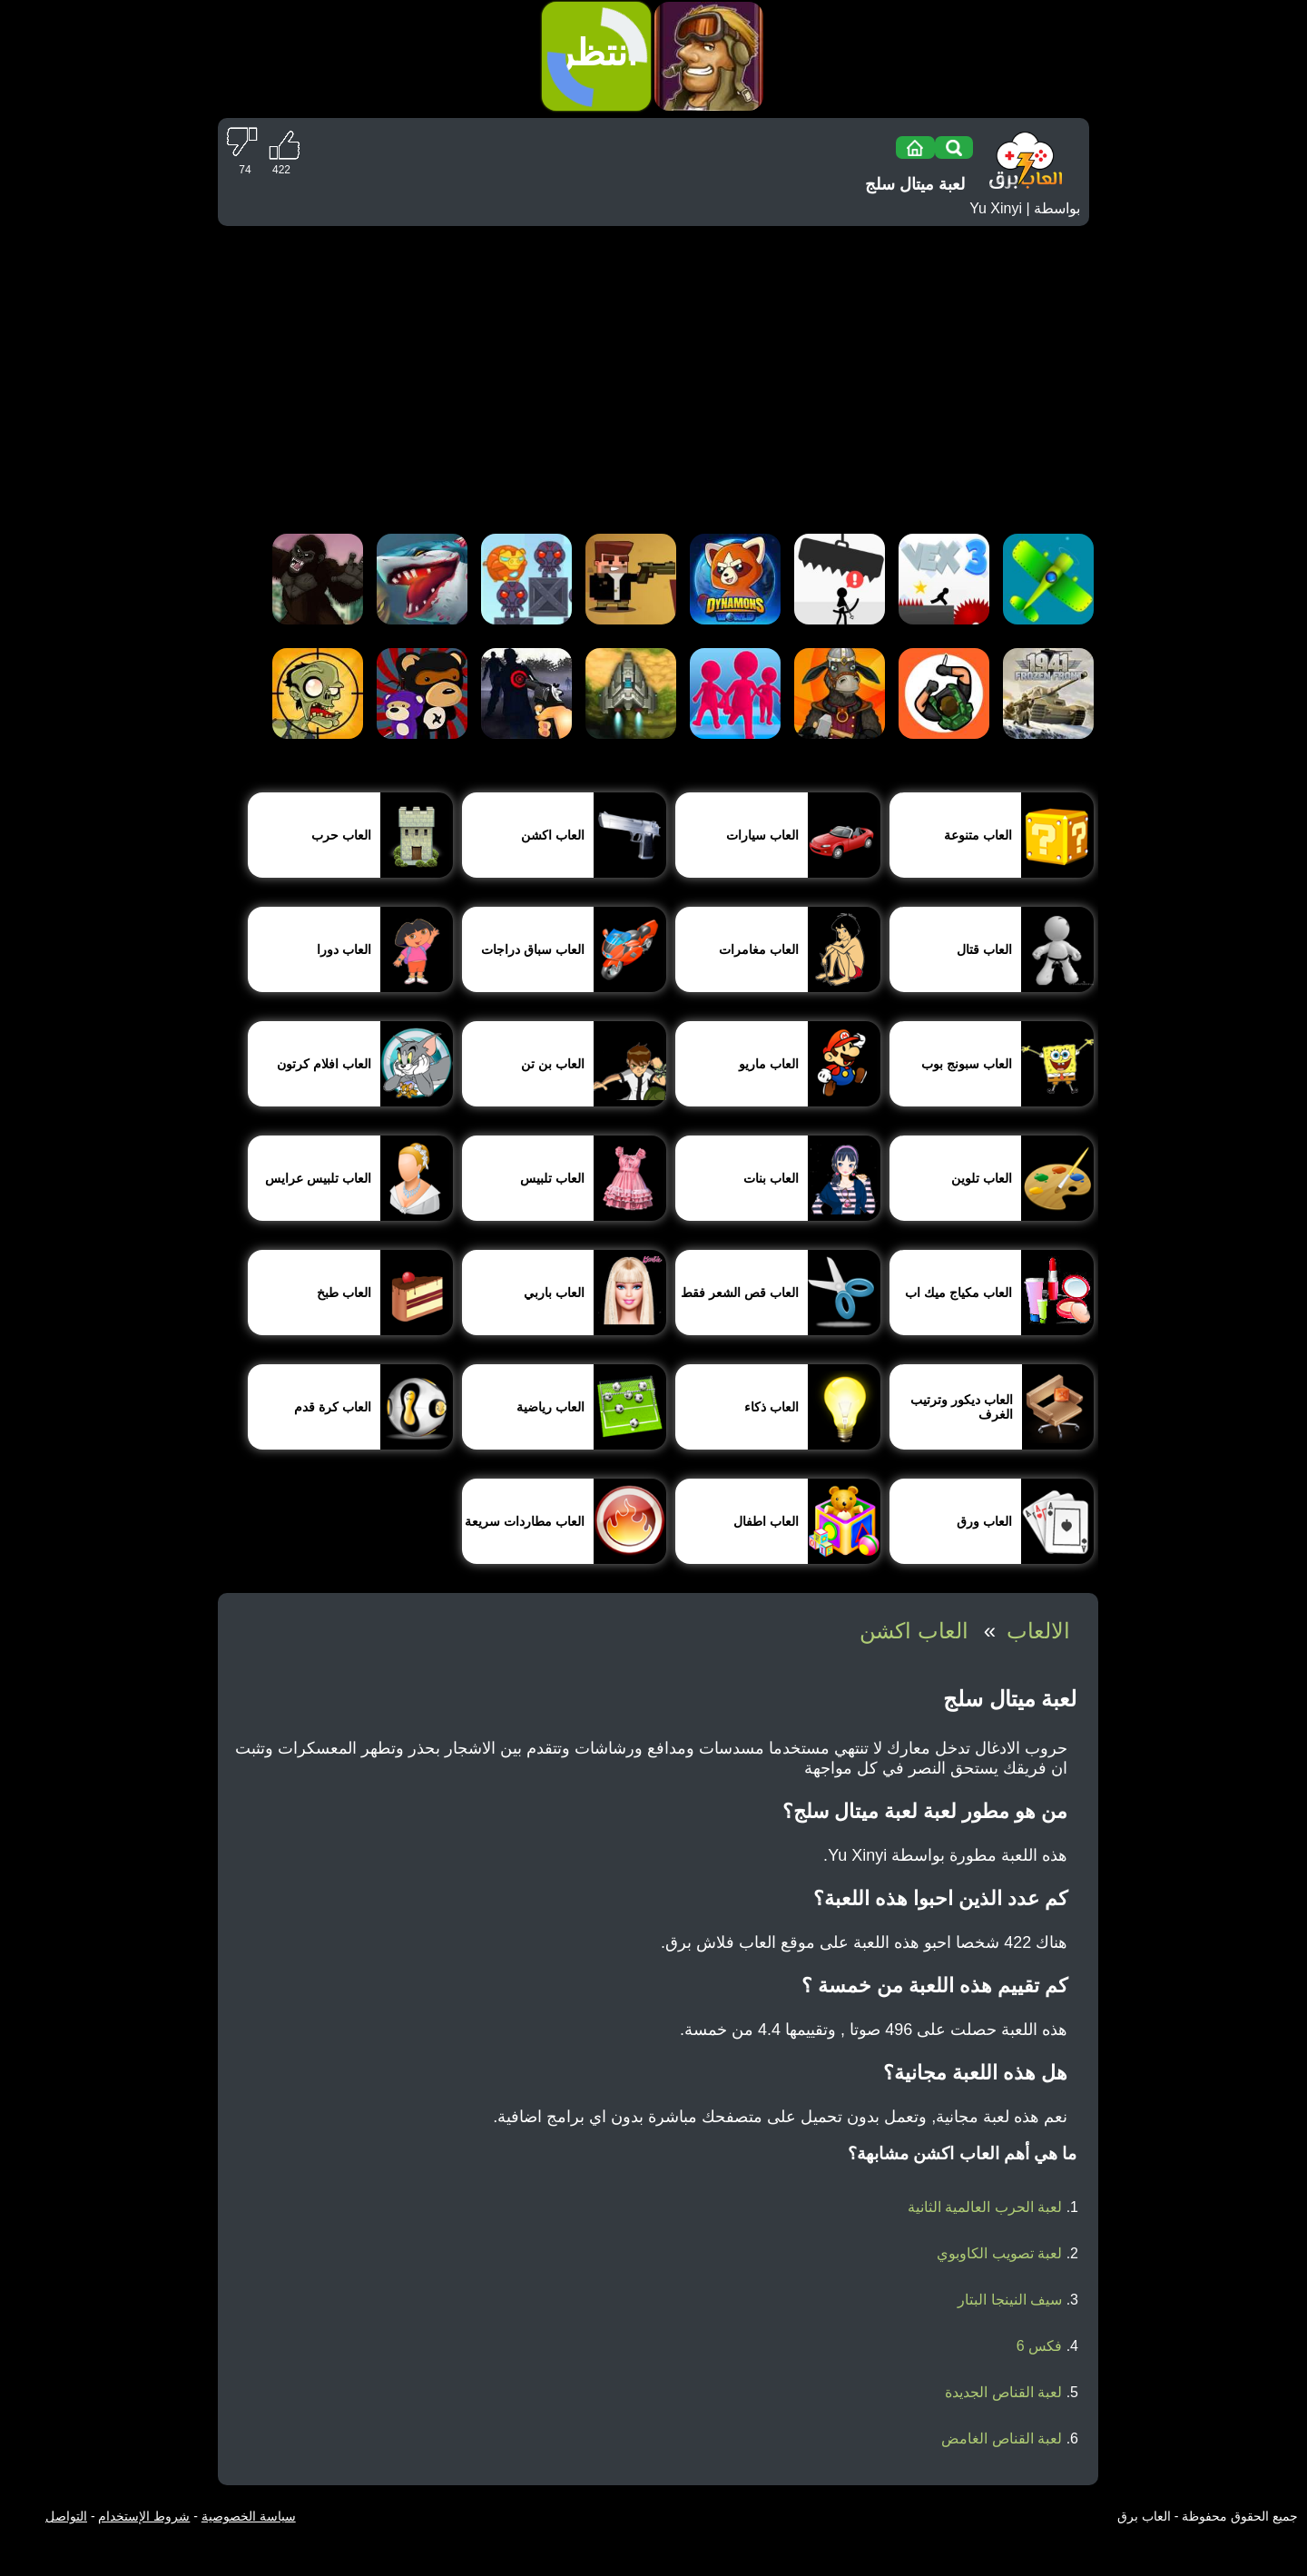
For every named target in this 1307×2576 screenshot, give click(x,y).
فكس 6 (1039, 2346)
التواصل (66, 2516)
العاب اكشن (914, 1630)
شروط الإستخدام (144, 2516)
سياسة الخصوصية (248, 2516)
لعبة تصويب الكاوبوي (999, 2253)
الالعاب (1038, 1630)
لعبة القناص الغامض (1001, 2438)
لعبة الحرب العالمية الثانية (985, 2207)
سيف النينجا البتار (1010, 2299)
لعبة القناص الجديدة (1003, 2392)
